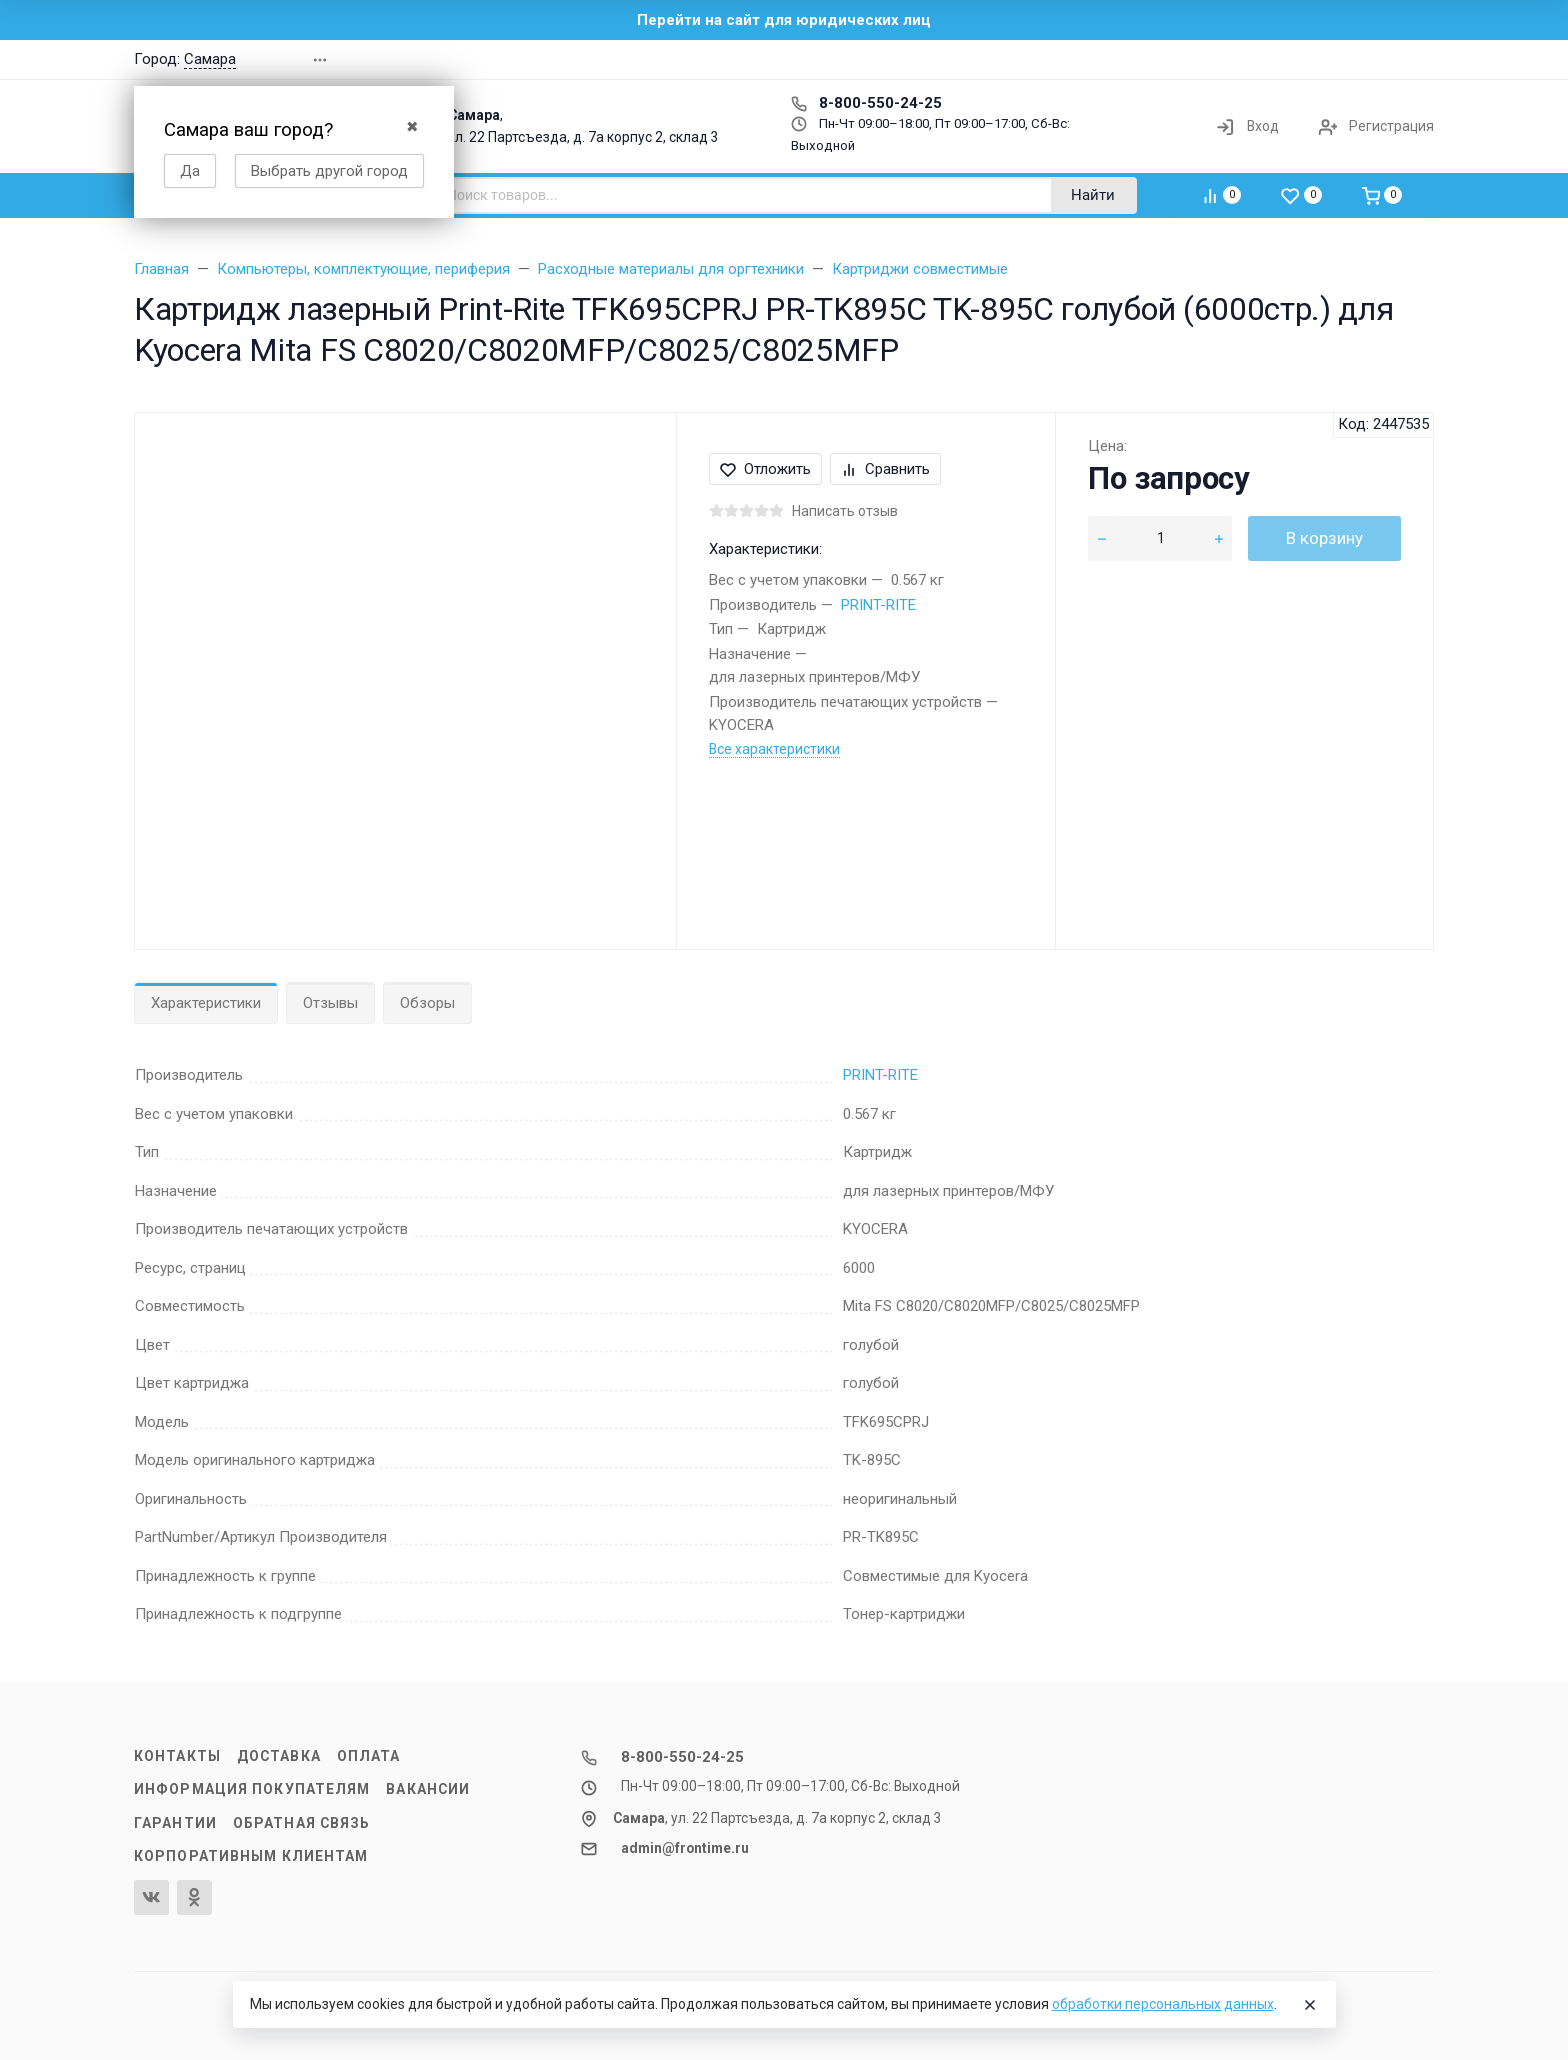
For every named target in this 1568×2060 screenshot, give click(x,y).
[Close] (1310, 2005)
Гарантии (175, 1823)
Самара (210, 59)
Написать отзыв (845, 511)
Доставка (279, 1756)
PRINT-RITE (878, 605)
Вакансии (428, 1789)
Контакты (177, 1756)
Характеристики (206, 1003)
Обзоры (427, 1003)
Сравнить (885, 469)
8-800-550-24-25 (866, 103)
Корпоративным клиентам (251, 1856)
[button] (1148, 59)
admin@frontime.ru (685, 1848)
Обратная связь (302, 1823)
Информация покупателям (252, 1789)
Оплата (369, 1756)
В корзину (1324, 538)
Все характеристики (774, 749)
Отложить (765, 469)
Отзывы (330, 1003)
